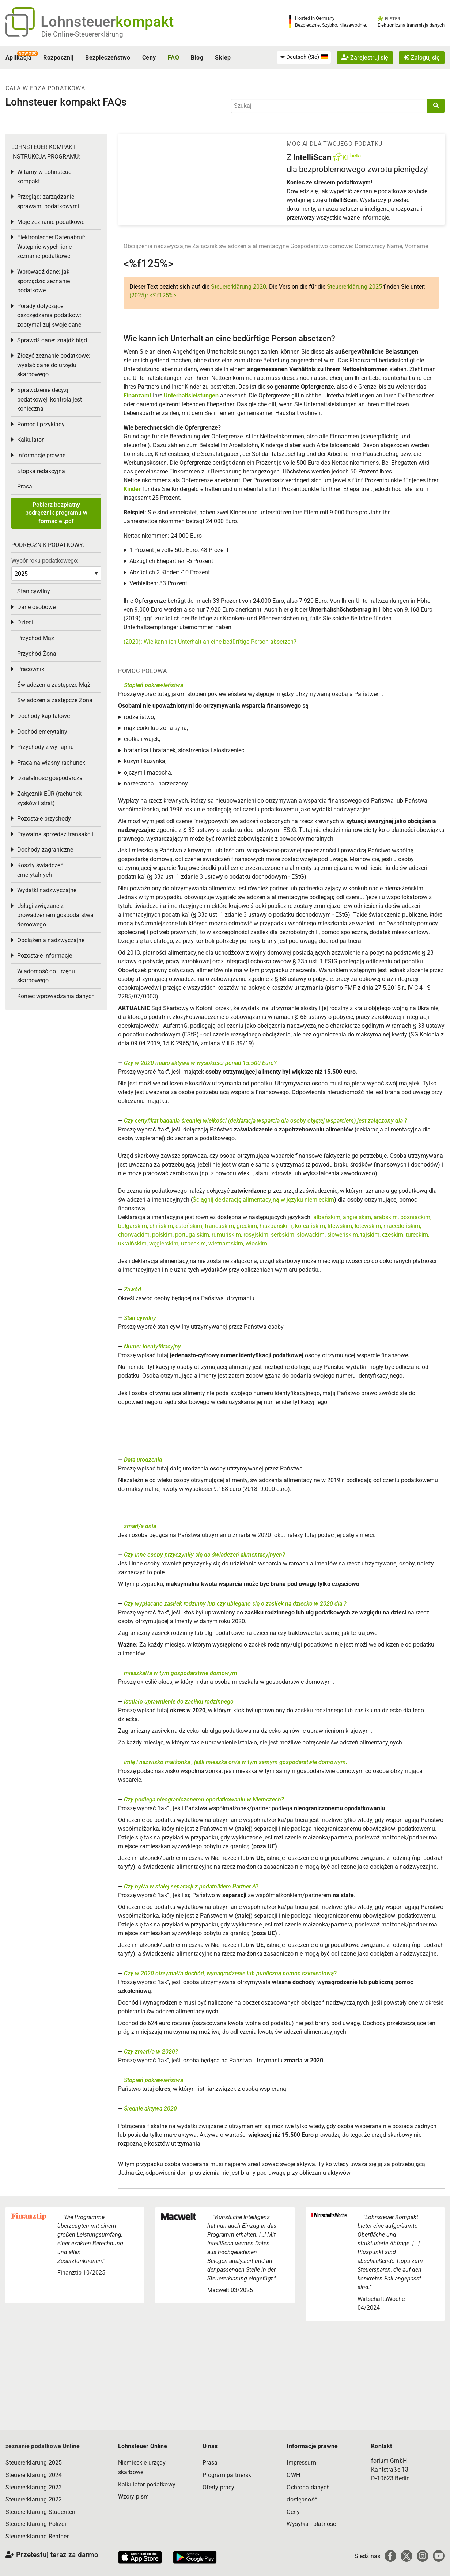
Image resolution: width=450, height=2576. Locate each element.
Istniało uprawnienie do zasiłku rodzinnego (179, 1701)
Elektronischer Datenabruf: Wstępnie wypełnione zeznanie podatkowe (51, 246)
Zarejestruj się (364, 57)
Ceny (149, 57)
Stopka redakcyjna (41, 471)
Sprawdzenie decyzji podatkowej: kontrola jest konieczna (49, 399)
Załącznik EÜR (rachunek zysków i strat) (49, 798)
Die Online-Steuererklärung (82, 34)
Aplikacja (18, 57)
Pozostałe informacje (44, 955)
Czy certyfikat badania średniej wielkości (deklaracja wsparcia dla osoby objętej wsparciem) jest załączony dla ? (265, 1120)
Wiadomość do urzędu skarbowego (46, 976)
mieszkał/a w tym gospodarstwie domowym (180, 1673)
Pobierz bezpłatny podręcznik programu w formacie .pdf (56, 513)
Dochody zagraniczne (45, 849)
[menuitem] (304, 57)
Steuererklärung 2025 (354, 286)
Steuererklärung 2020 (238, 286)
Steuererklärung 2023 (33, 2487)
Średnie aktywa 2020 (150, 2108)
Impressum (301, 2462)
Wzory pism (133, 2496)
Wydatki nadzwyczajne (46, 890)
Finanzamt (137, 395)
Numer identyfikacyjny (152, 1346)
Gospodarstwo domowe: (322, 246)
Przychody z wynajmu (45, 746)
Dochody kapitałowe (43, 715)
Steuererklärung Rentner (37, 2536)
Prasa (24, 486)
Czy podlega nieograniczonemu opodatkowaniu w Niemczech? (204, 1799)
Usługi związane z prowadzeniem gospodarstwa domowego (55, 915)
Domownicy (370, 246)
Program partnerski (228, 2475)
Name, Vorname (407, 246)
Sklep (223, 57)
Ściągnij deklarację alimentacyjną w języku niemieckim (263, 1199)
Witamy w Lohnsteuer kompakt (45, 176)
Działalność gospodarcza (50, 778)
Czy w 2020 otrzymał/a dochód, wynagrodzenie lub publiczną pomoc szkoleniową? (230, 1973)
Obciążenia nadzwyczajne (157, 246)
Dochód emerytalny (42, 731)
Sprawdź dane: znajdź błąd (52, 340)
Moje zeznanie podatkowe (50, 221)
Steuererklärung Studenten (40, 2511)
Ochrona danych (308, 2487)
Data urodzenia (143, 1459)
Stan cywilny (140, 1317)
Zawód (132, 1289)
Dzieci (25, 622)
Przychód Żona (36, 653)
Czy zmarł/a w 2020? (151, 2051)
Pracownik (30, 669)
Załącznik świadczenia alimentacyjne (240, 246)
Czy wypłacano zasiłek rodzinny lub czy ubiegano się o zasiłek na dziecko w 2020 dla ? (235, 1603)
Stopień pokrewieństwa (153, 685)
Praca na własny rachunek (51, 762)
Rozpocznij (58, 57)
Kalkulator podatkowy (146, 2484)
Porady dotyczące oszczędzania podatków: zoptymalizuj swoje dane (49, 315)
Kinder (132, 489)
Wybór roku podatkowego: (45, 560)
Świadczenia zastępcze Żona (54, 700)
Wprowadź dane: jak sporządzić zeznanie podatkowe (43, 281)
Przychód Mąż (35, 638)
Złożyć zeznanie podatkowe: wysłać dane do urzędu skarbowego (53, 365)
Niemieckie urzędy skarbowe (142, 2467)
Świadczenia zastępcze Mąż (53, 684)
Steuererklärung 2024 (33, 2475)
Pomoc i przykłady (41, 424)
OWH (293, 2475)
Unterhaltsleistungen (191, 395)
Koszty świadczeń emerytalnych (40, 870)
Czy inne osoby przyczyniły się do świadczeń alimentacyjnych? (204, 1554)
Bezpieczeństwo (108, 57)
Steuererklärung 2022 (33, 2499)
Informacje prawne (41, 455)
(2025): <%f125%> (152, 295)
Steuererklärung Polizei (35, 2523)
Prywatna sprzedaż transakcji (55, 834)
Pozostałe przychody (44, 818)
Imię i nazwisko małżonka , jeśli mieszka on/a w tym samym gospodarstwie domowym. (235, 1762)
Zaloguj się (422, 57)
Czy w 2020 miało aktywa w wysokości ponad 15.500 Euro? (200, 1062)
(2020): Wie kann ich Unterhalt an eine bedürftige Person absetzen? (210, 641)
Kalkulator (30, 439)
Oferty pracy (219, 2487)
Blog (197, 57)
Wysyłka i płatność (311, 2523)
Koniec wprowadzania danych (56, 996)
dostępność (302, 2499)
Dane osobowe (36, 607)
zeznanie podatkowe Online (42, 2446)
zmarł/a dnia (140, 1526)
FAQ (173, 57)
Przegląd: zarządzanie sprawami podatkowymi (48, 201)
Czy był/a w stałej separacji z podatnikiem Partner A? (191, 1886)
